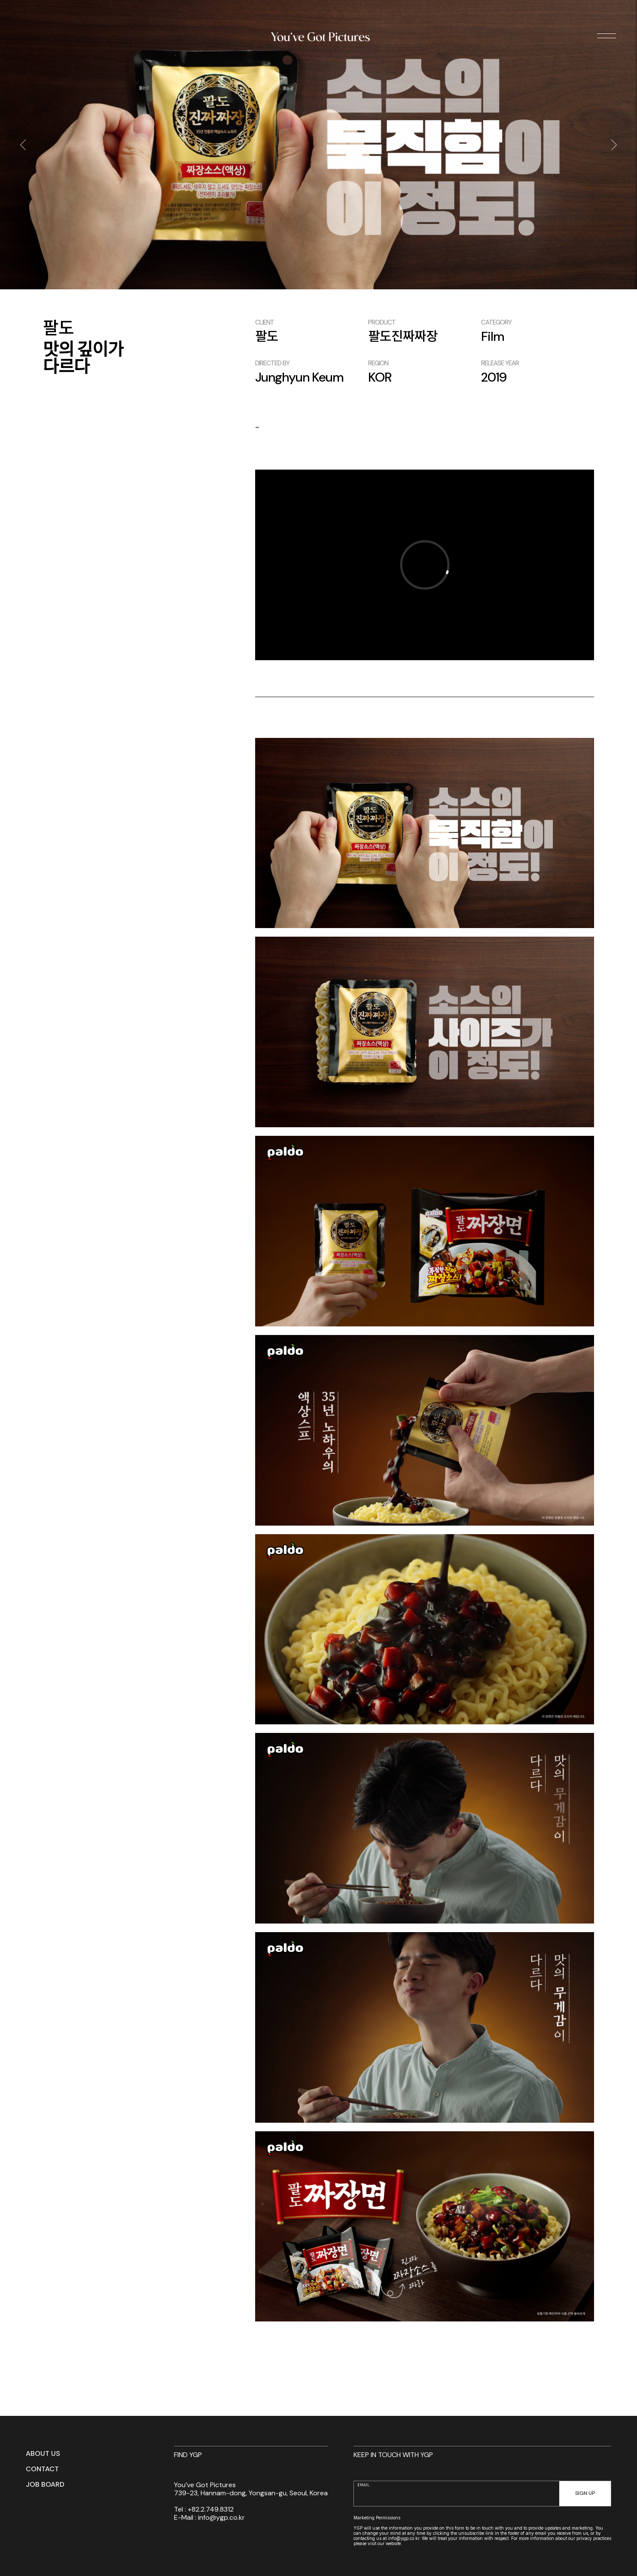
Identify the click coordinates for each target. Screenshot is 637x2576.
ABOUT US (43, 2453)
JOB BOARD (45, 2484)
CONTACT (42, 2469)
